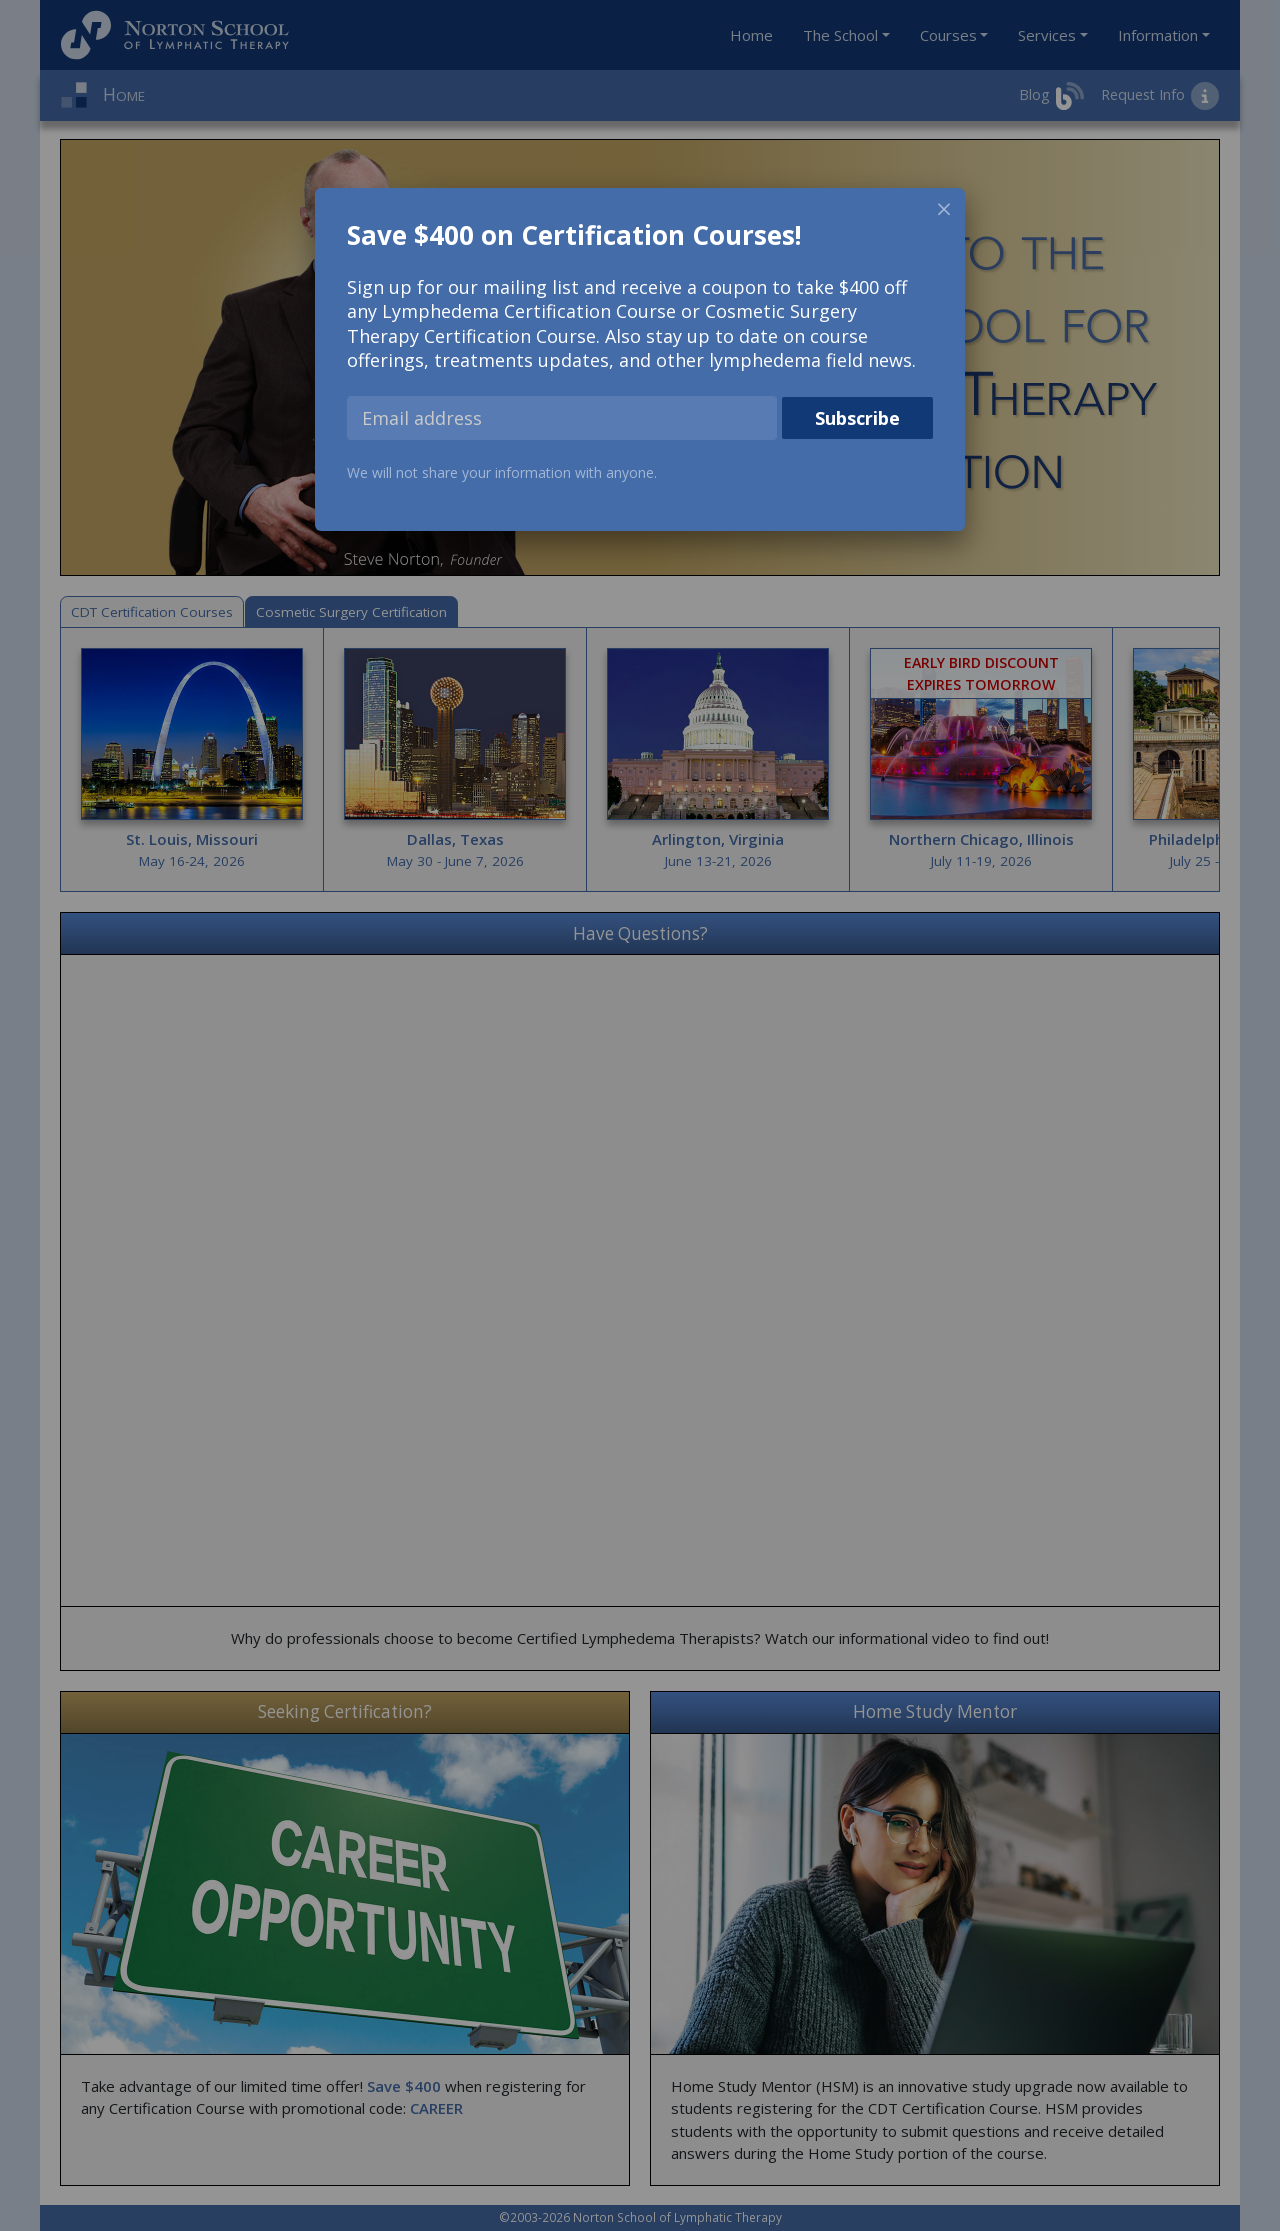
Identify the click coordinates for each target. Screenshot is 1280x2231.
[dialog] (640, 359)
